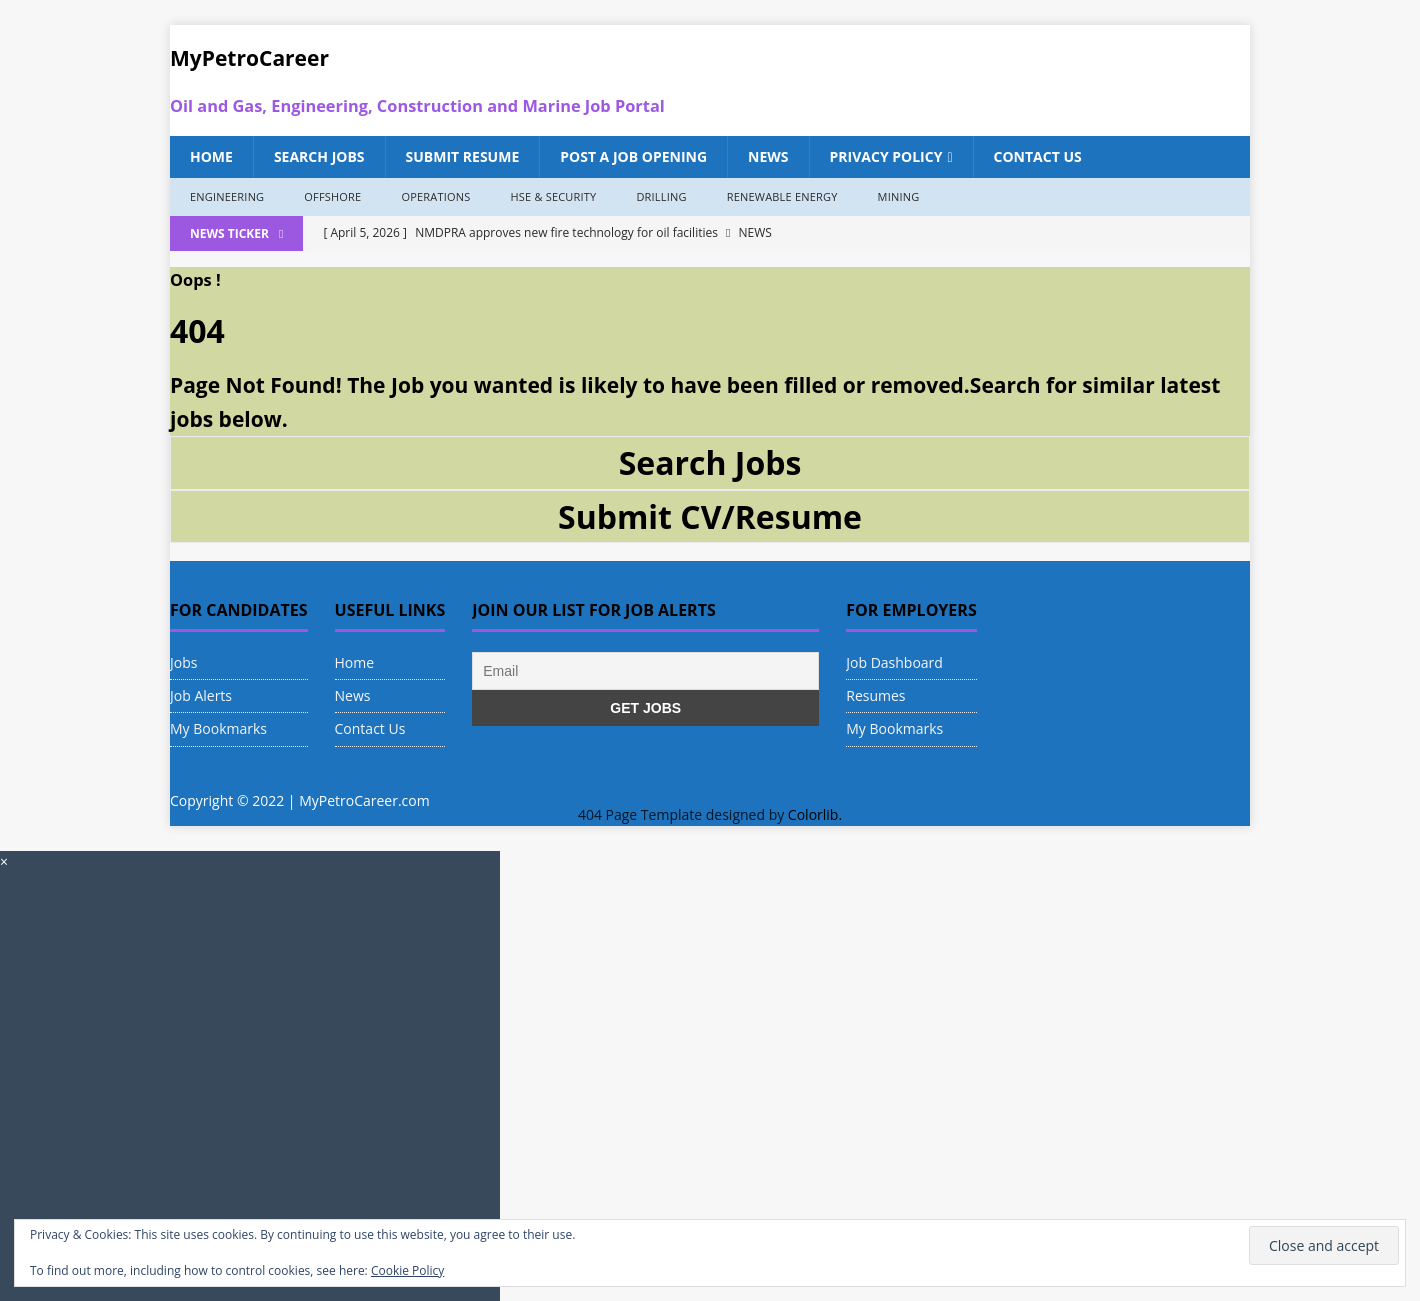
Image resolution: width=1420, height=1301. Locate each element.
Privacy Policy (886, 156)
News (768, 156)
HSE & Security (553, 196)
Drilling (661, 196)
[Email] (645, 671)
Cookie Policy (407, 1270)
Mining (899, 196)
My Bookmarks (218, 728)
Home (211, 156)
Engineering (227, 196)
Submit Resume (463, 156)
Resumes (875, 695)
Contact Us (1038, 156)
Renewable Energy (782, 196)
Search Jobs (319, 156)
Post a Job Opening (633, 156)
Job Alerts (201, 695)
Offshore (332, 196)
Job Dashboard (894, 662)
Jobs (183, 662)
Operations (435, 196)
